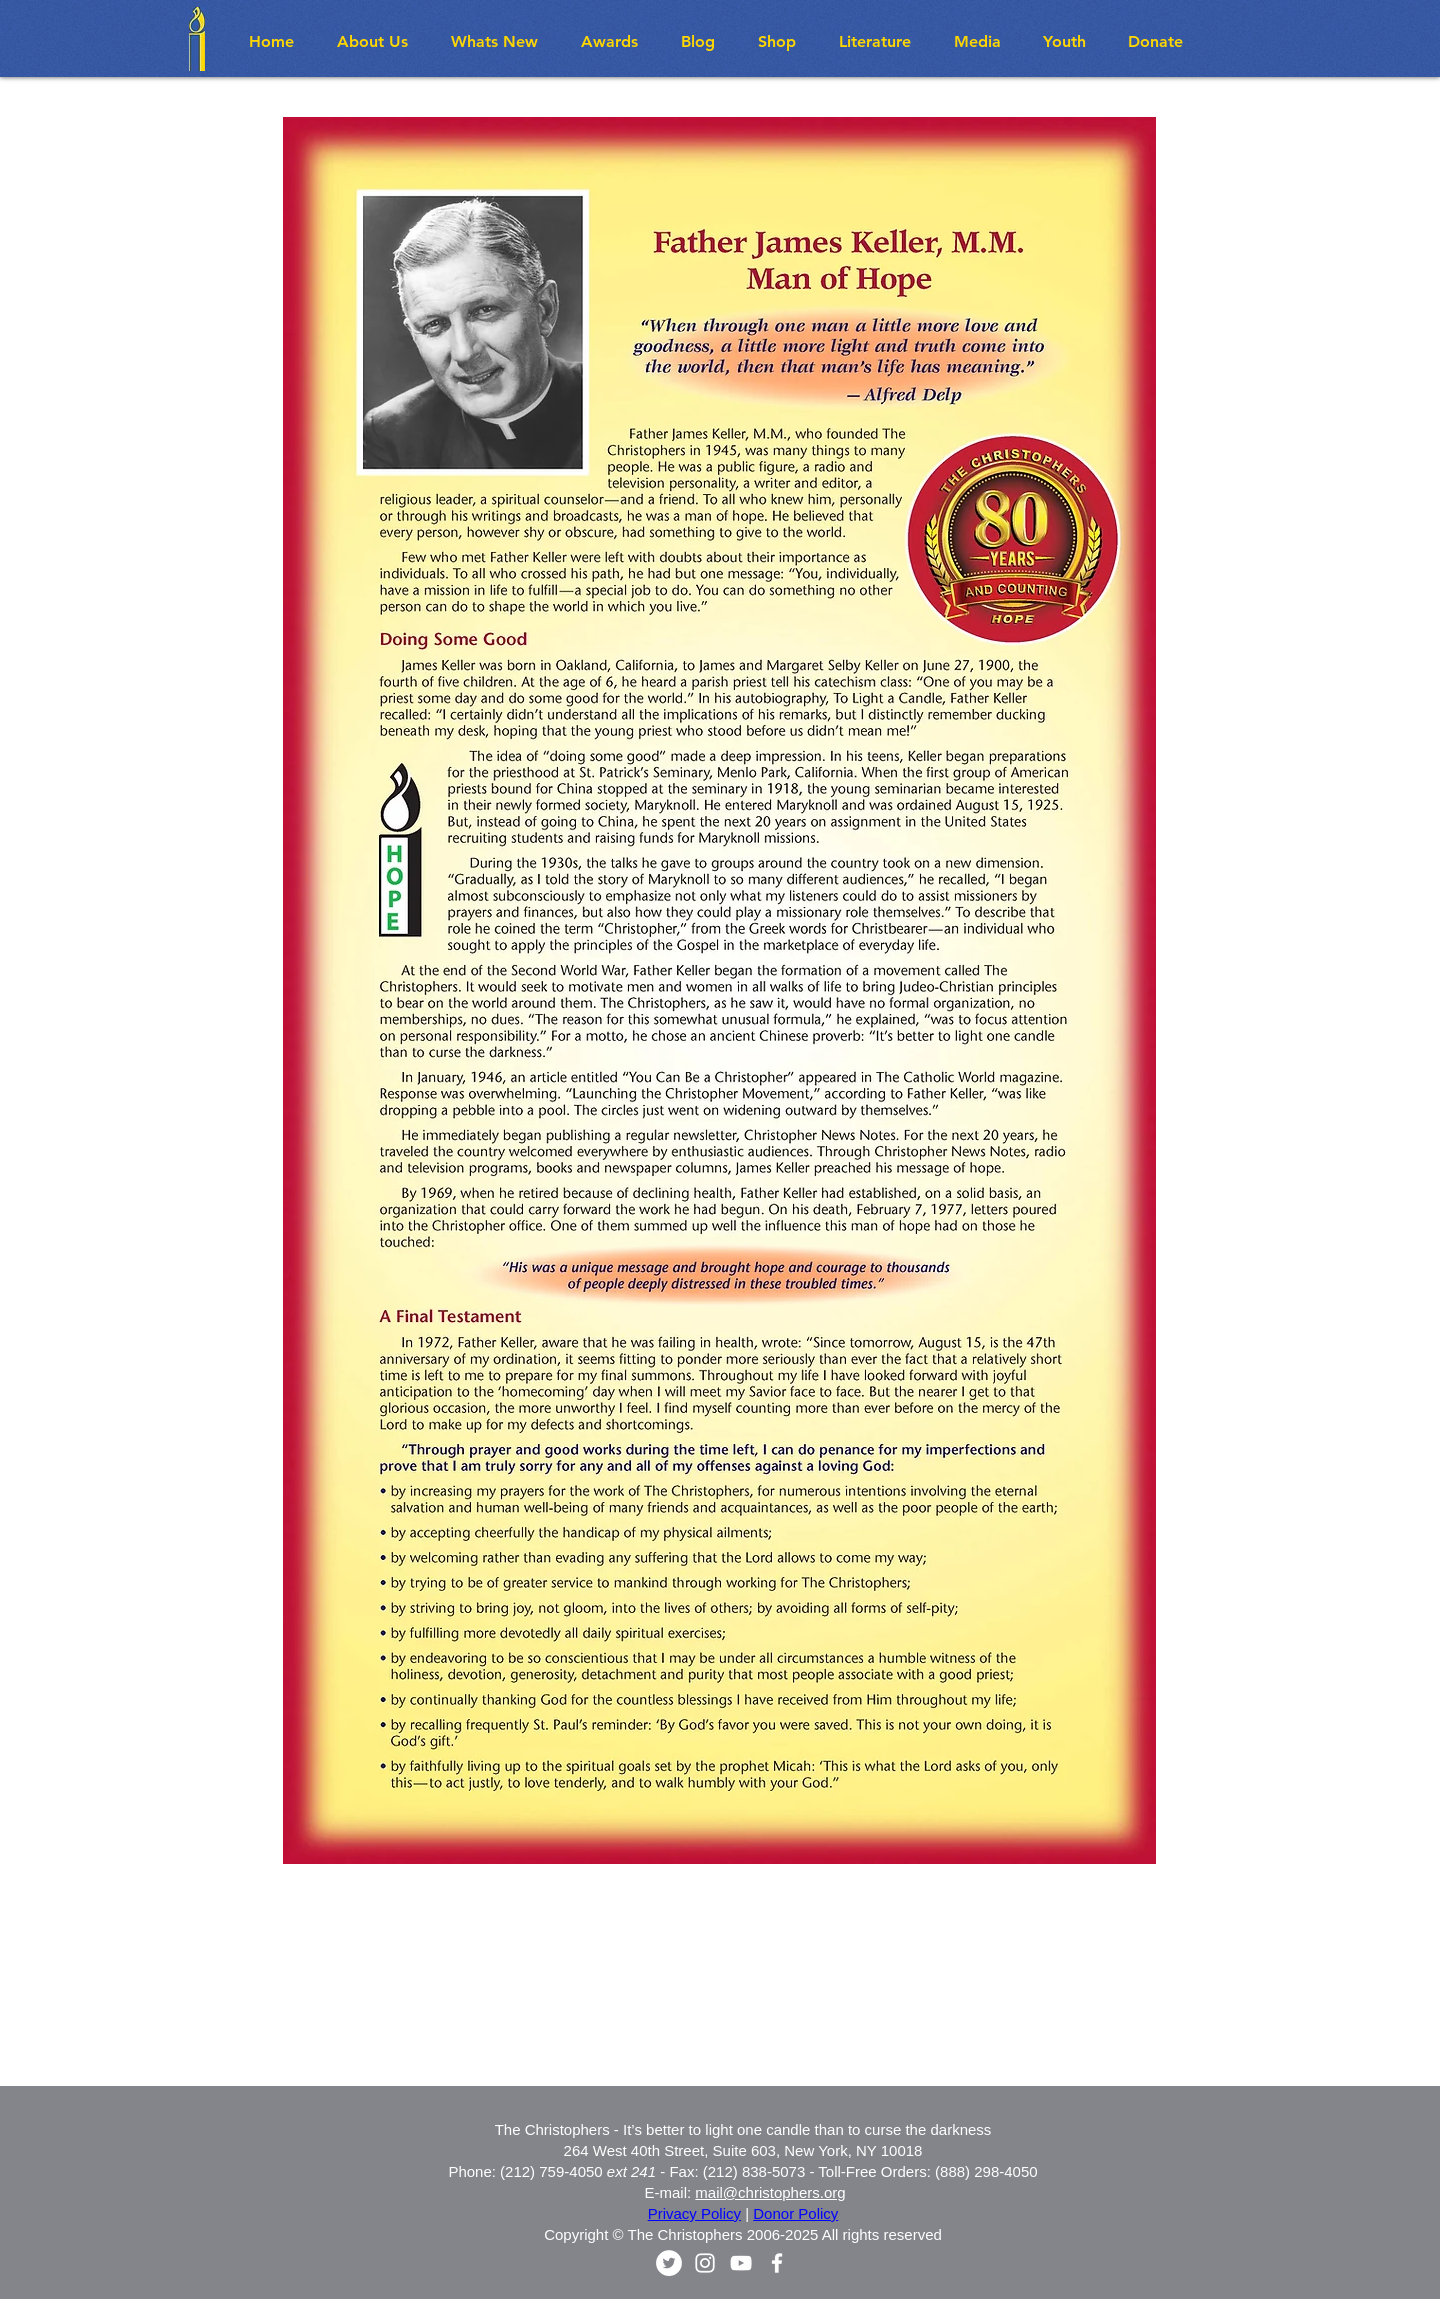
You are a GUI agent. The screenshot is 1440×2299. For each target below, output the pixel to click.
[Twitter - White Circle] (669, 2263)
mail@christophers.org (770, 2192)
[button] (501, 41)
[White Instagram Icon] (705, 2263)
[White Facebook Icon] (777, 2263)
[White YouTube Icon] (741, 2263)
